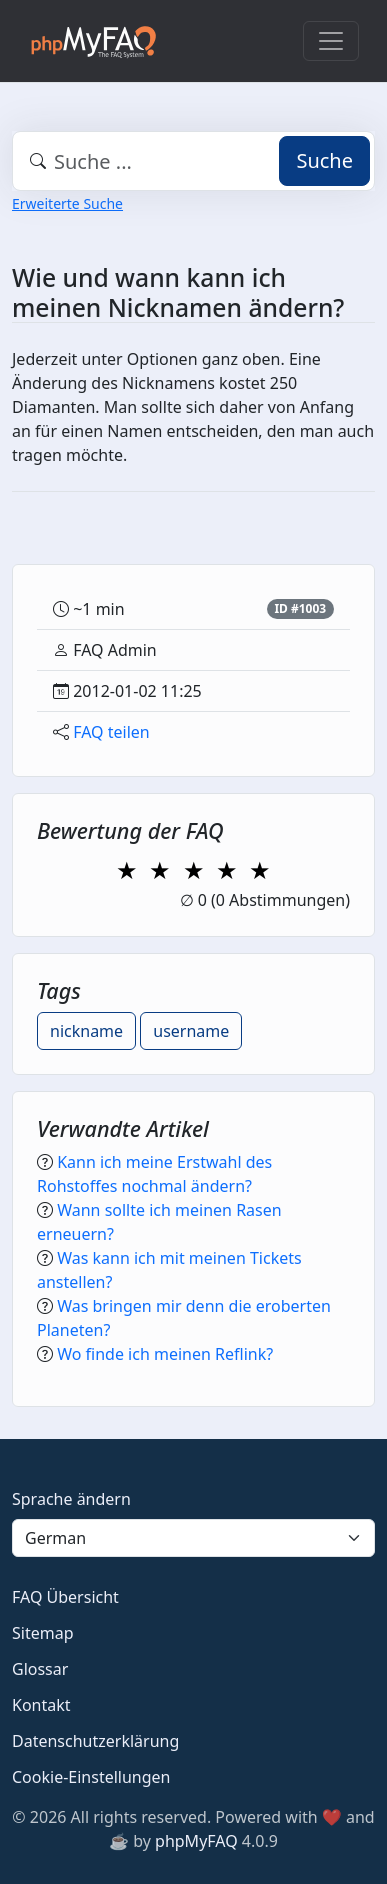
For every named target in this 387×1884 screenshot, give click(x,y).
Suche (324, 160)
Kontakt (41, 1705)
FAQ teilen (111, 732)
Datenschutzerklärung (95, 1741)
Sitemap (43, 1633)
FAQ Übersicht (65, 1597)
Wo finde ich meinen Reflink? (165, 1354)
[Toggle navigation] (331, 41)
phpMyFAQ (196, 1841)
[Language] (193, 1538)
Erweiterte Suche (67, 203)
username (191, 1031)
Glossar (40, 1669)
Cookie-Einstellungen (91, 1777)
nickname (86, 1031)
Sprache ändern (71, 1499)
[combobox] (193, 161)
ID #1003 (300, 608)
